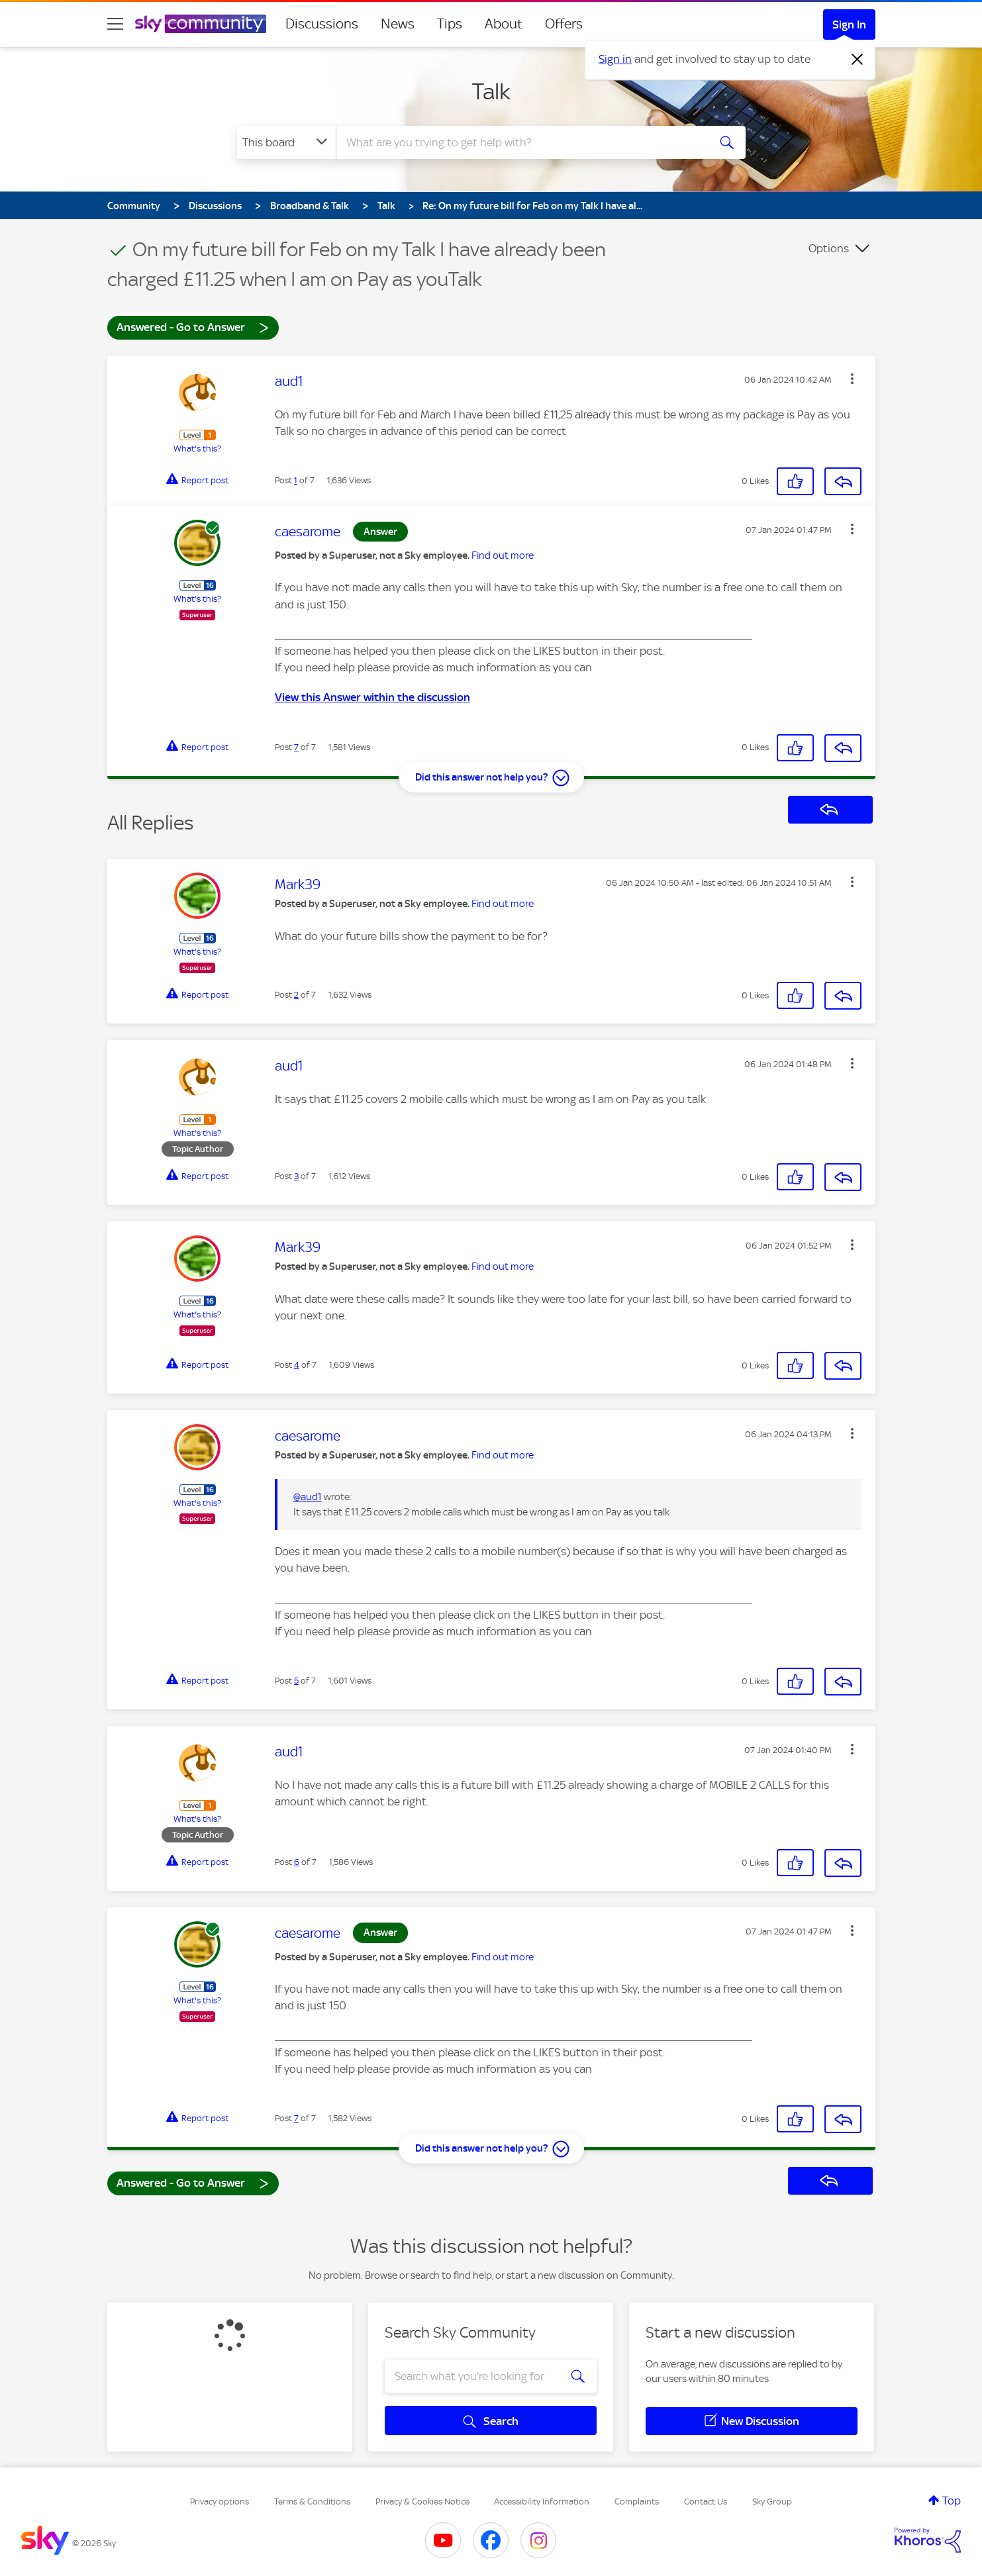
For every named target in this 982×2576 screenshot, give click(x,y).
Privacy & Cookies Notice (422, 2501)
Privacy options (219, 2501)
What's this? (197, 448)
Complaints (636, 2501)
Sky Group (772, 2501)
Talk (491, 91)
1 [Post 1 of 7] (295, 480)
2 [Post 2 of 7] (296, 995)
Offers (564, 24)
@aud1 (307, 1497)
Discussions (321, 24)
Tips (449, 24)
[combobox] (520, 142)
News (398, 24)
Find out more (502, 555)
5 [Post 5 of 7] (296, 1681)
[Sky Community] (200, 24)
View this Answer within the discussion (372, 697)
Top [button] (951, 2500)
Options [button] (829, 248)
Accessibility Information (541, 2501)
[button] (852, 378)
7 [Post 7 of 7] (296, 747)
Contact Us (705, 2501)
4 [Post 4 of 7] (296, 1365)
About (503, 24)
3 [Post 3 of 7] (296, 1176)
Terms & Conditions (312, 2501)
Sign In (849, 24)
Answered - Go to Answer (193, 327)
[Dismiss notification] (857, 59)
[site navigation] (115, 24)
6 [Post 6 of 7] (296, 1862)
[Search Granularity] (286, 142)
